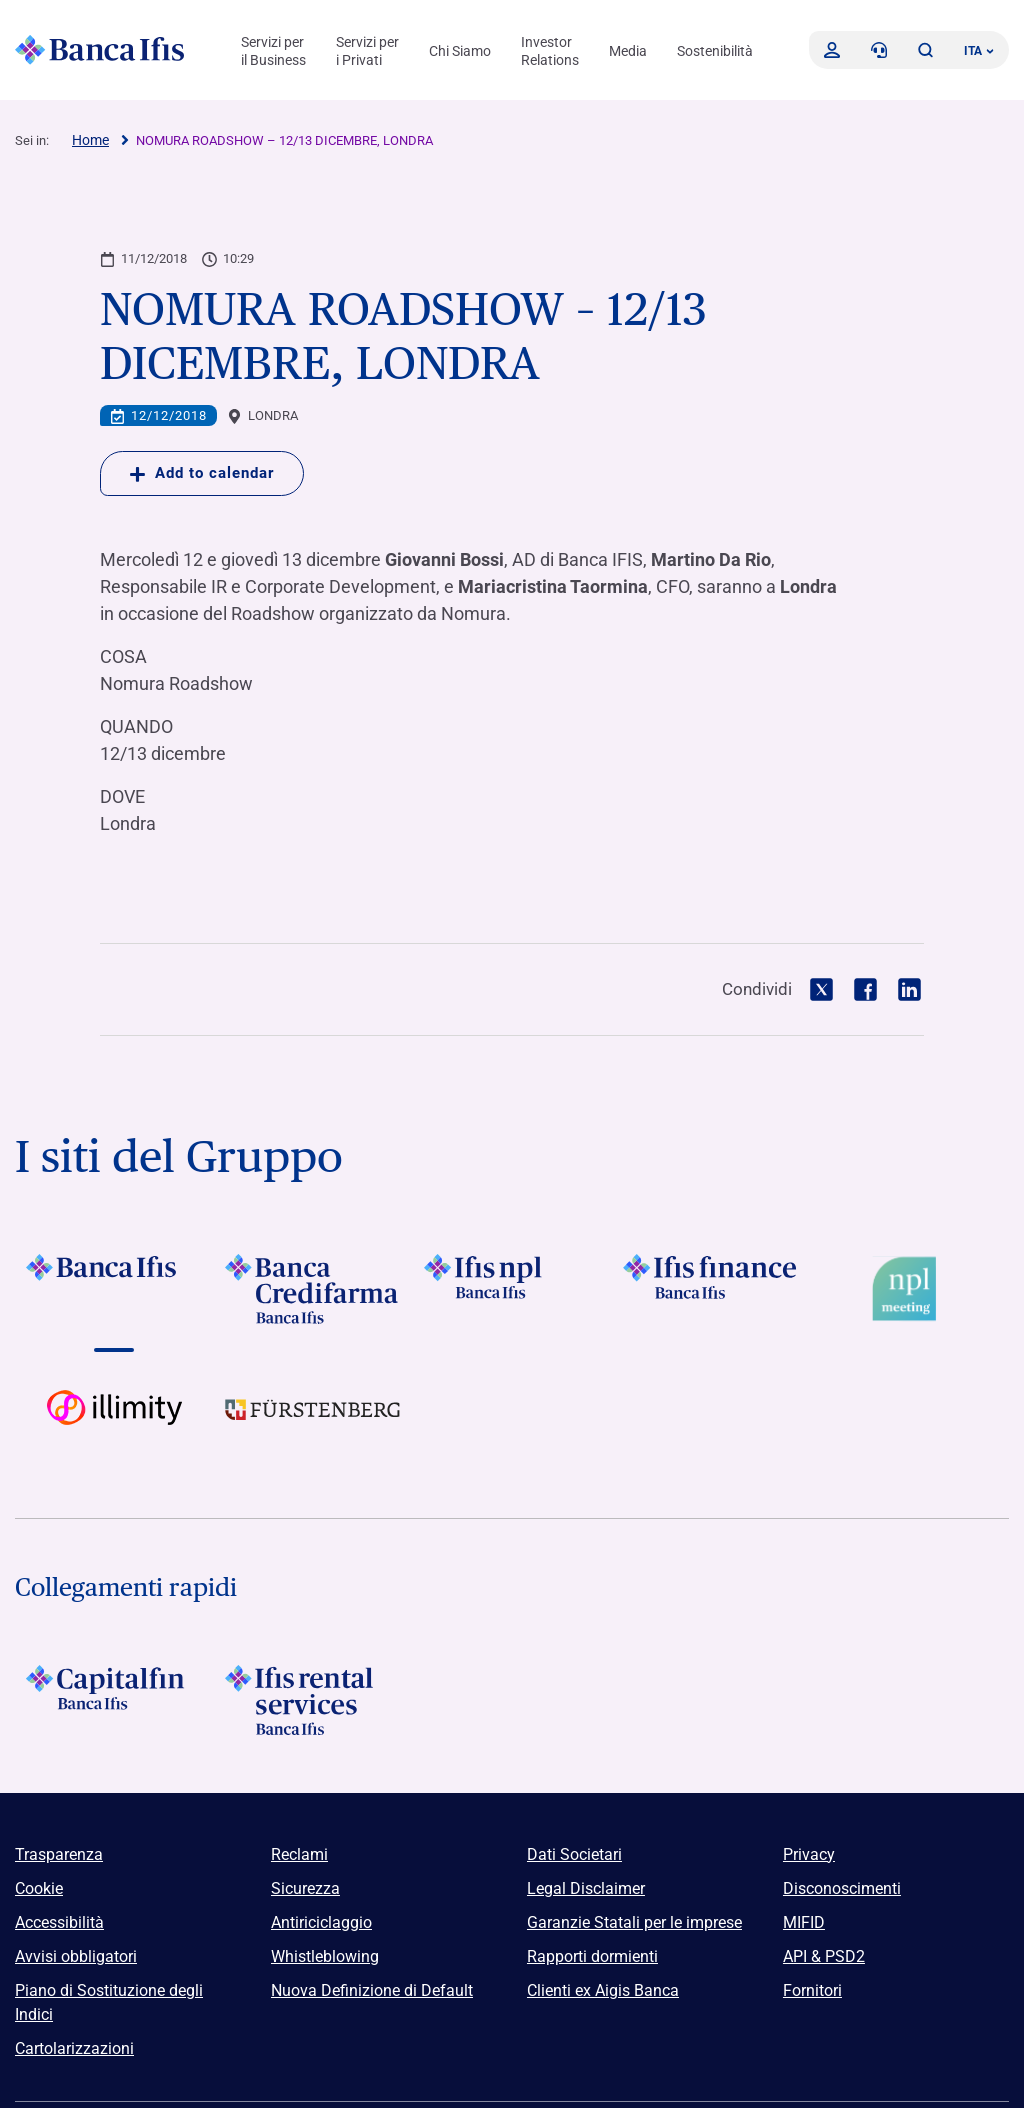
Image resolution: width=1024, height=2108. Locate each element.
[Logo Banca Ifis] (100, 50)
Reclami (299, 1854)
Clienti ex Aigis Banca (603, 1990)
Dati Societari (574, 1854)
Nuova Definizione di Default (372, 1990)
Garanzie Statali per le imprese (634, 1922)
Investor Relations (550, 51)
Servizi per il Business (273, 51)
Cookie (39, 1888)
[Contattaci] (879, 50)
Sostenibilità (715, 51)
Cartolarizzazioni (74, 2048)
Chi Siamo (460, 51)
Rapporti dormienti (592, 1956)
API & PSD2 (824, 1956)
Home (90, 140)
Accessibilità (59, 1922)
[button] (925, 50)
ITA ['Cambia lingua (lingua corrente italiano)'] (979, 51)
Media (628, 51)
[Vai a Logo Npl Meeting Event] (909, 1289)
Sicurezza (305, 1888)
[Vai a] (114, 1289)
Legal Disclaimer (586, 1888)
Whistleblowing (325, 1956)
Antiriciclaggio (321, 1922)
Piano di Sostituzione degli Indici (109, 2002)
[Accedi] (832, 50)
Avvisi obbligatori (76, 1956)
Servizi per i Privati (367, 51)
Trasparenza (59, 1854)
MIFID (804, 1922)
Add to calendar (202, 473)
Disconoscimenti (842, 1888)
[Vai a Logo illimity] (114, 1425)
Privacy (809, 1854)
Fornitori (812, 1990)
